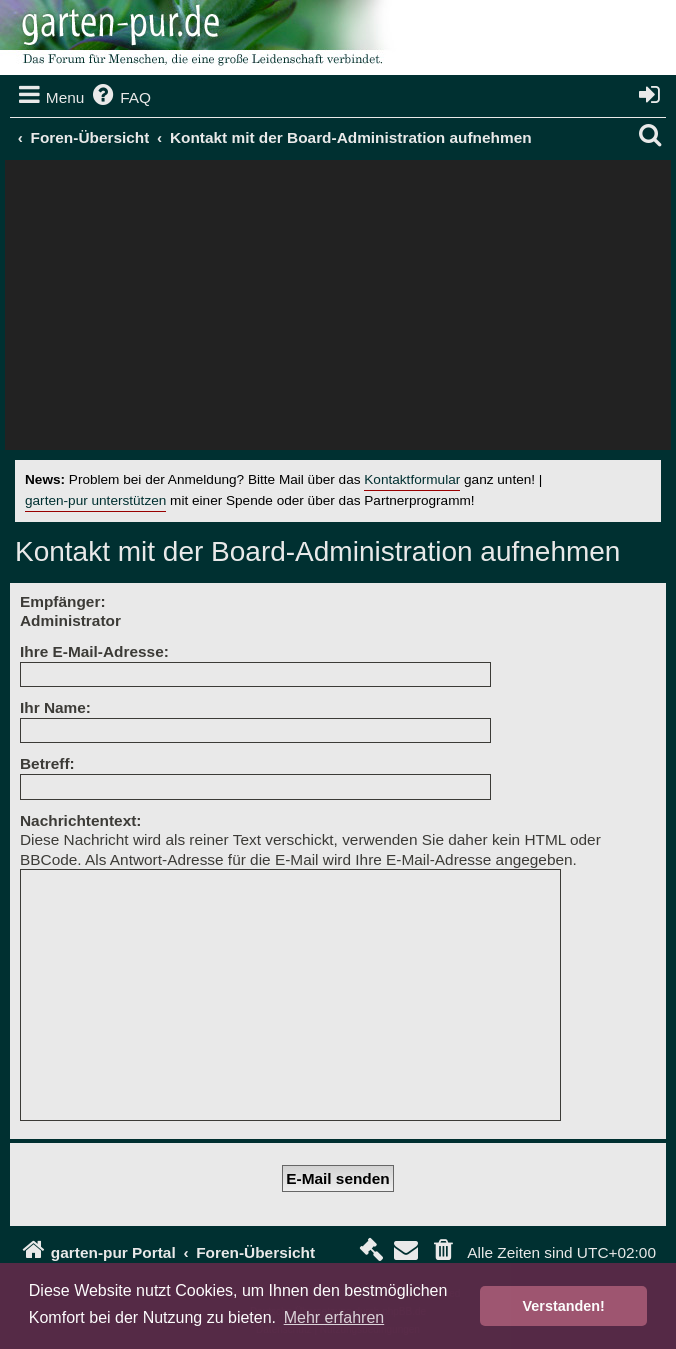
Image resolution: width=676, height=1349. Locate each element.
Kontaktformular (412, 479)
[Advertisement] (338, 310)
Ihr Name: (55, 707)
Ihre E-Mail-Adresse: (94, 651)
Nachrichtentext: (80, 820)
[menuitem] (120, 98)
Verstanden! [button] (564, 1306)
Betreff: (47, 763)
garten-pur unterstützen (95, 500)
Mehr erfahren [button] (334, 1317)
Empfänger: (63, 601)
